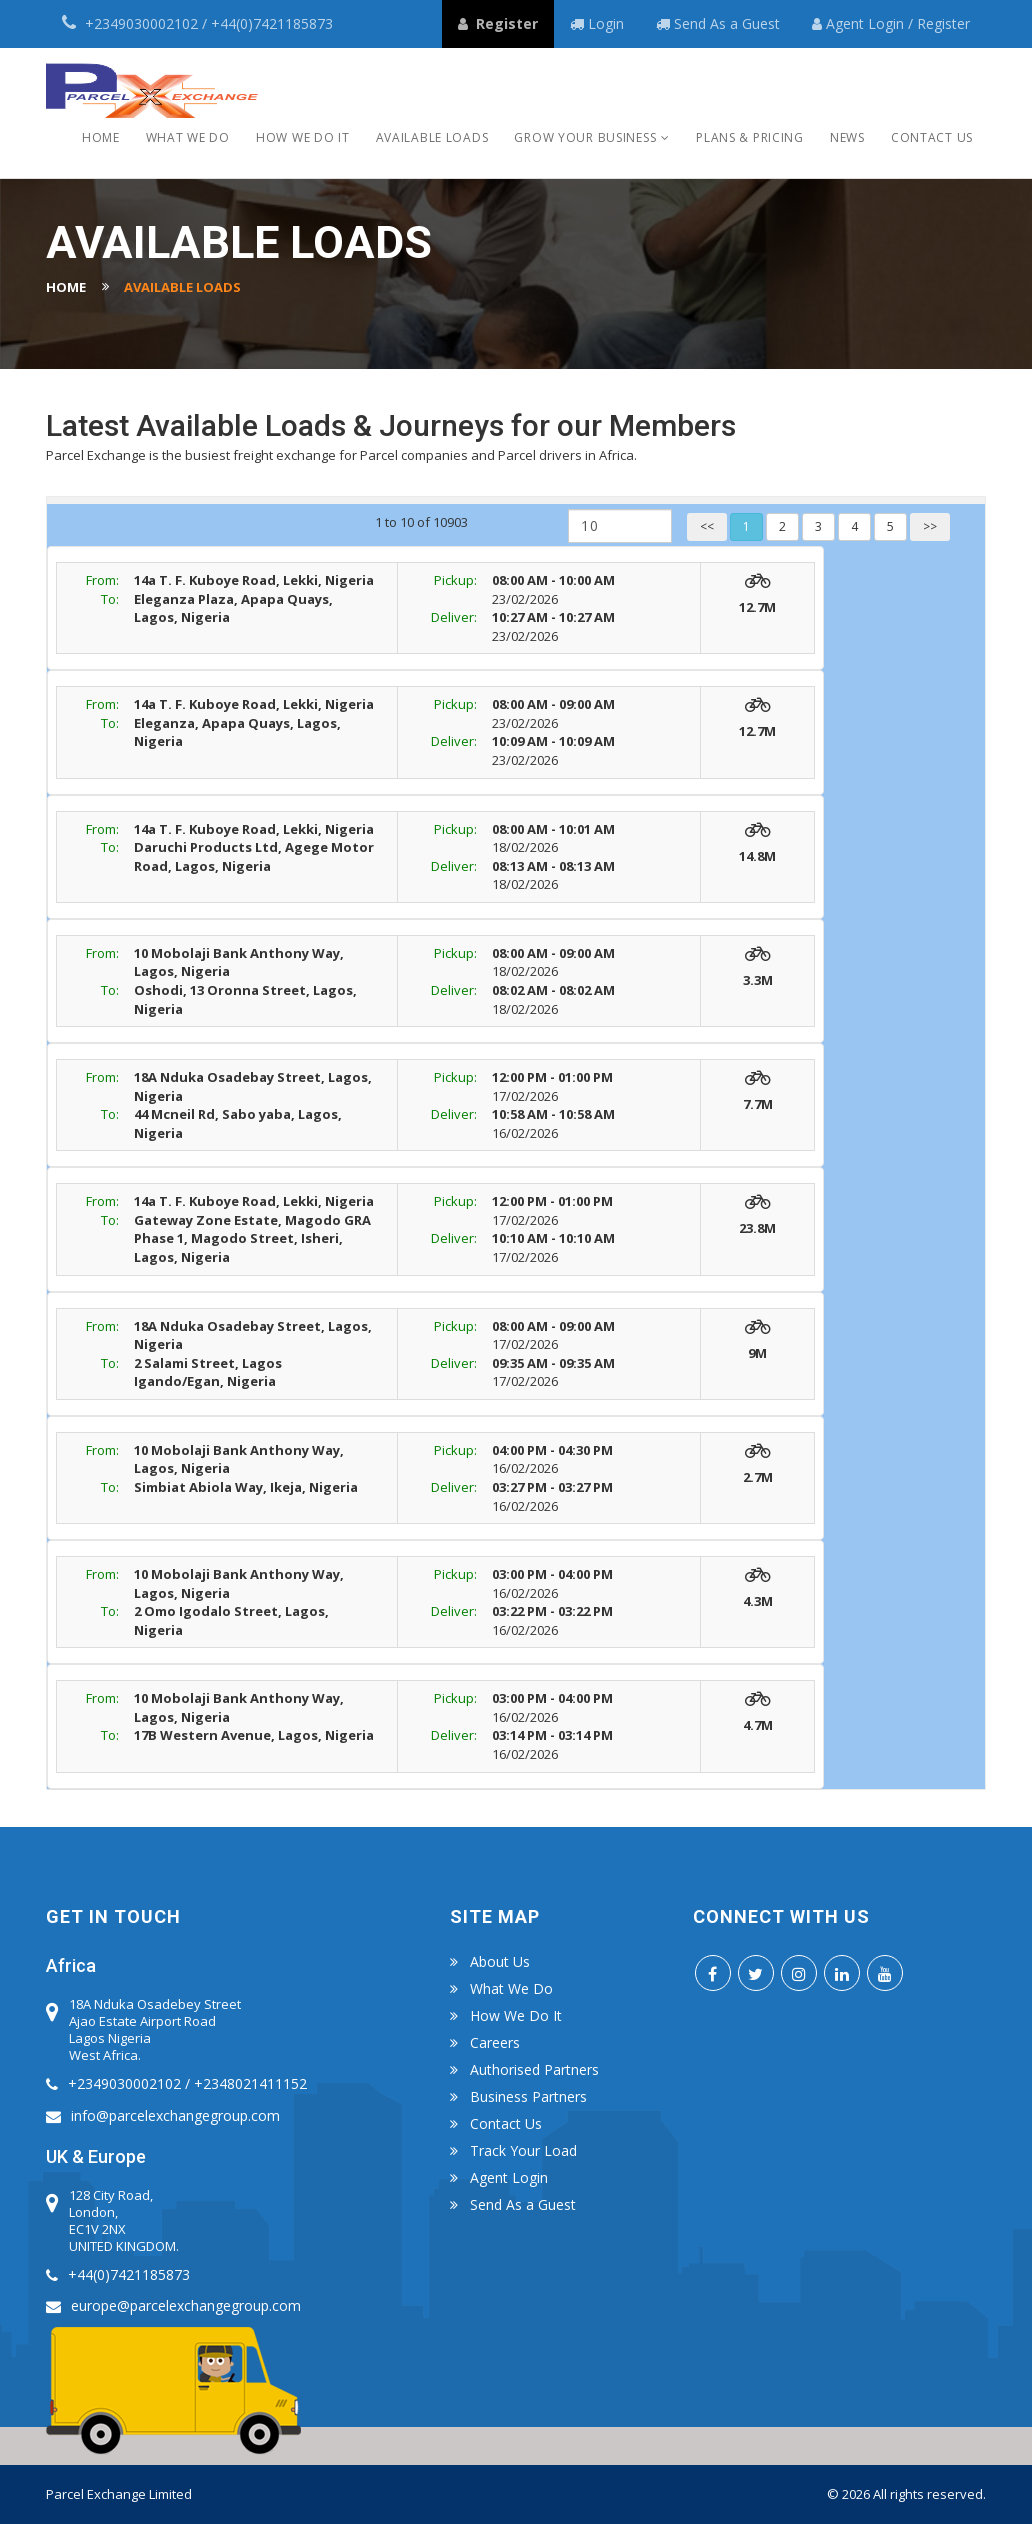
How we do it (303, 137)
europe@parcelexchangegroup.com (186, 2305)
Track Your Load (523, 2151)
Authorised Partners (534, 2070)
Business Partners (528, 2097)
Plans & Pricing (750, 137)
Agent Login (509, 2178)
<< (707, 526)
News (847, 137)
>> (930, 526)
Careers (495, 2043)
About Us (500, 1962)
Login (888, 23)
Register (943, 23)
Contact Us (932, 137)
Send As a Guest (727, 23)
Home (101, 137)
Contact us (506, 2124)
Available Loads (432, 137)
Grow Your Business (585, 137)
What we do (188, 137)
